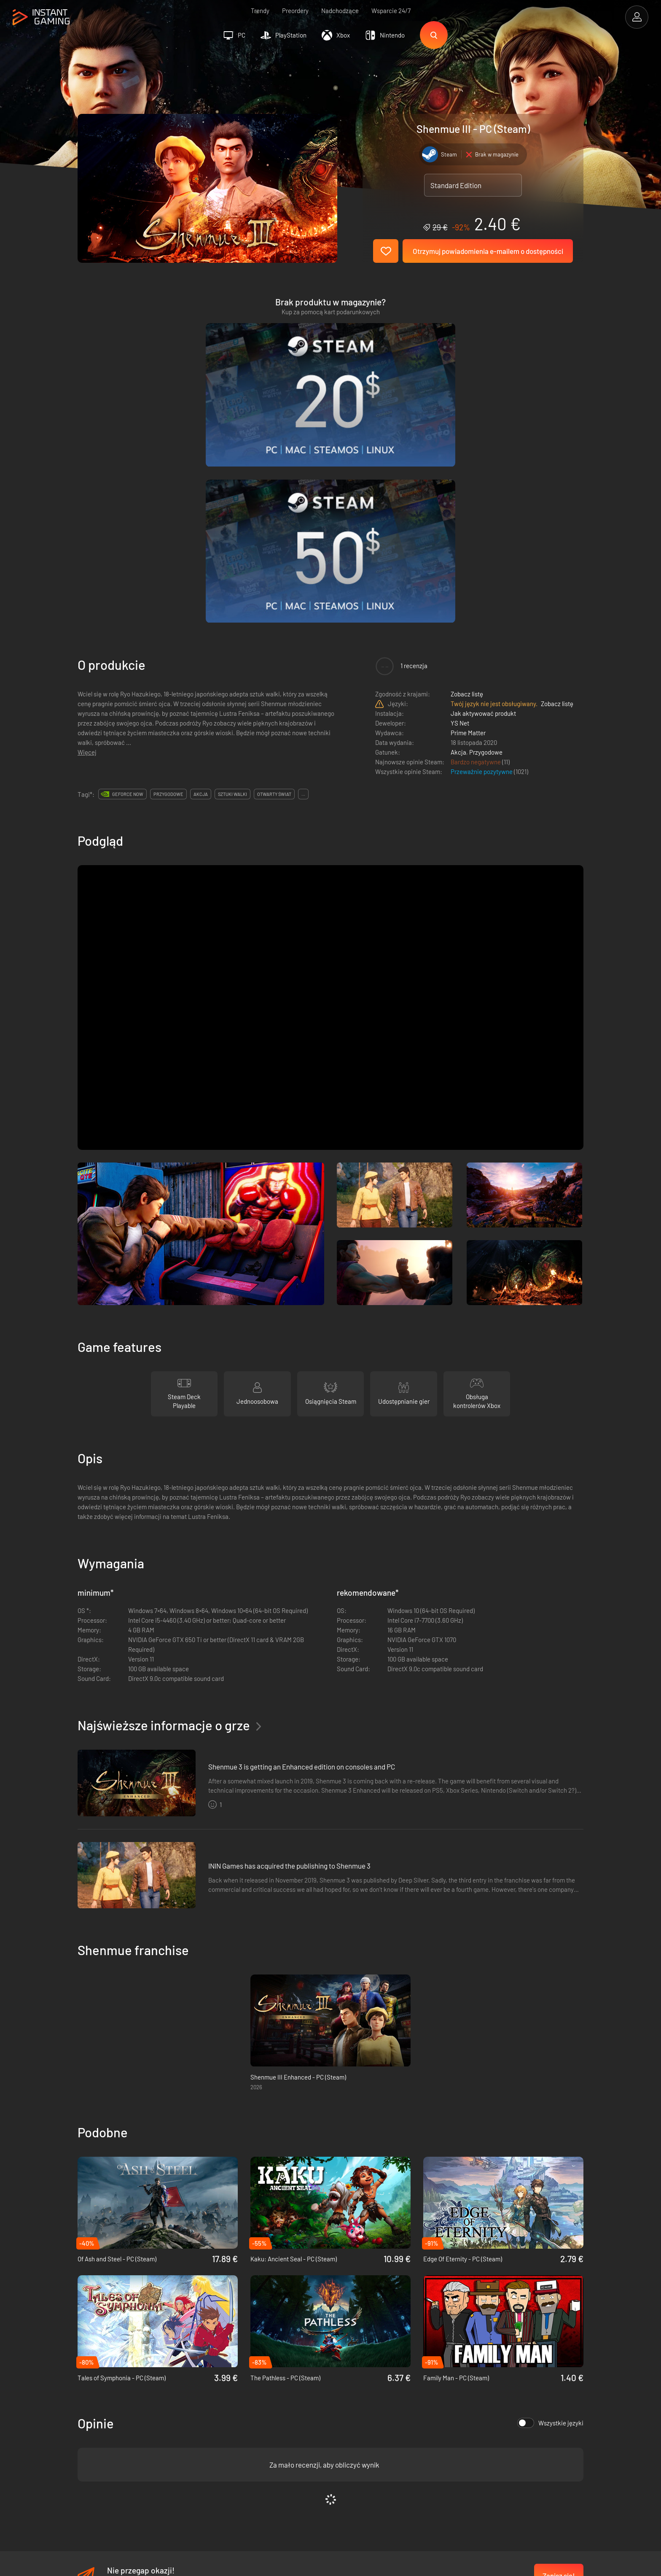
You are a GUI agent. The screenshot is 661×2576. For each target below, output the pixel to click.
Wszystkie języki (550, 2215)
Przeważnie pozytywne (482, 563)
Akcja (458, 544)
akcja (200, 586)
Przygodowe (485, 544)
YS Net (460, 515)
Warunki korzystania (234, 2408)
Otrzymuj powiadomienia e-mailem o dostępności (488, 251)
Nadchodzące (340, 10)
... (303, 586)
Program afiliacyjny (233, 2436)
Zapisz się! (559, 2367)
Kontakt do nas (227, 2450)
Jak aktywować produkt (483, 505)
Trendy (260, 10)
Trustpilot (90, 2408)
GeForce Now (127, 586)
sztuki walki (232, 586)
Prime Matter (468, 525)
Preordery (295, 10)
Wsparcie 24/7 (391, 10)
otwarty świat (274, 586)
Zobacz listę (467, 486)
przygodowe (168, 586)
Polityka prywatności (235, 2422)
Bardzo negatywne (476, 554)
